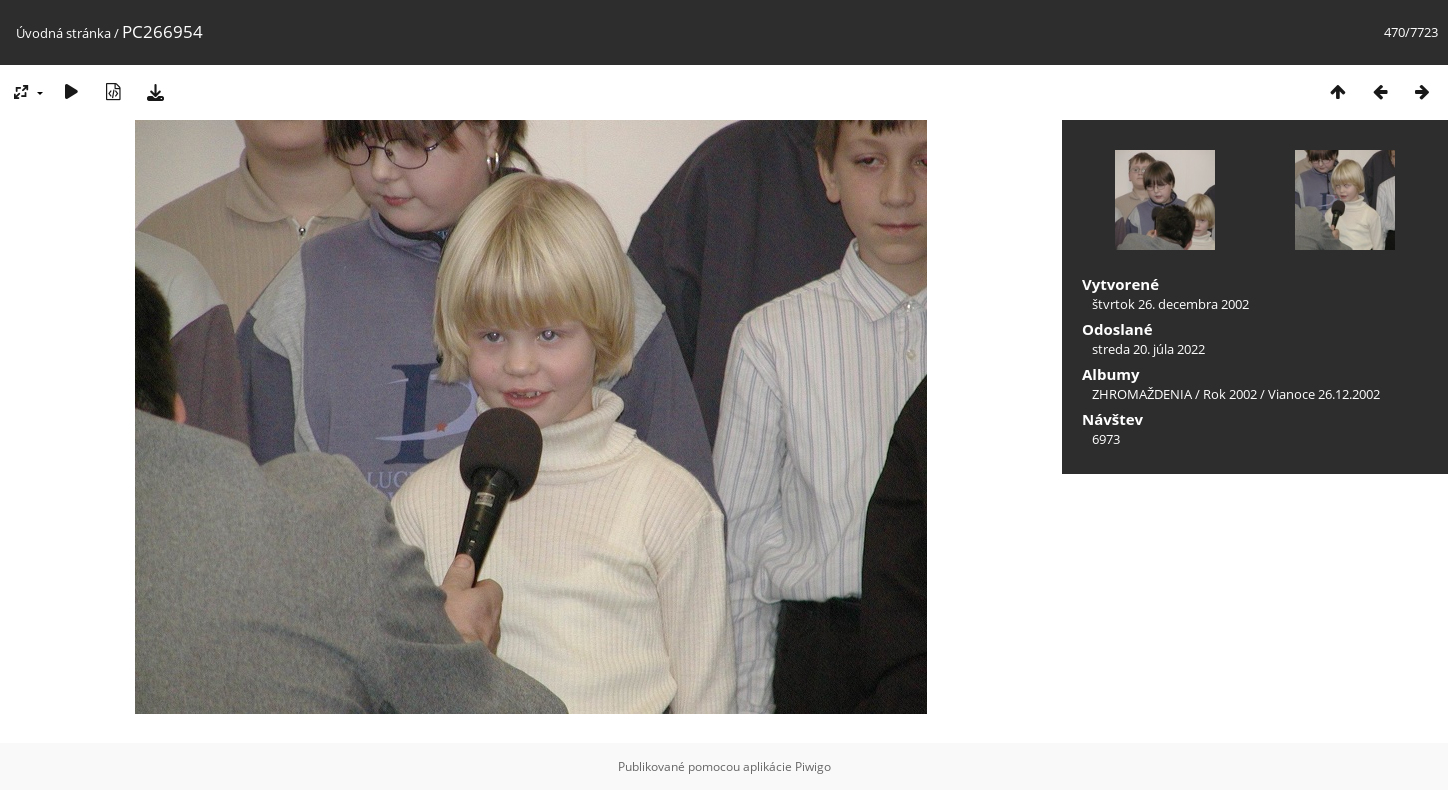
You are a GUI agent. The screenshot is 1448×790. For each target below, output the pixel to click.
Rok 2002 (1230, 394)
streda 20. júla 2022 (1148, 349)
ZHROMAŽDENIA (1142, 394)
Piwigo (813, 766)
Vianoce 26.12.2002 (1324, 394)
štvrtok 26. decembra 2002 (1170, 304)
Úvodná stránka (63, 33)
